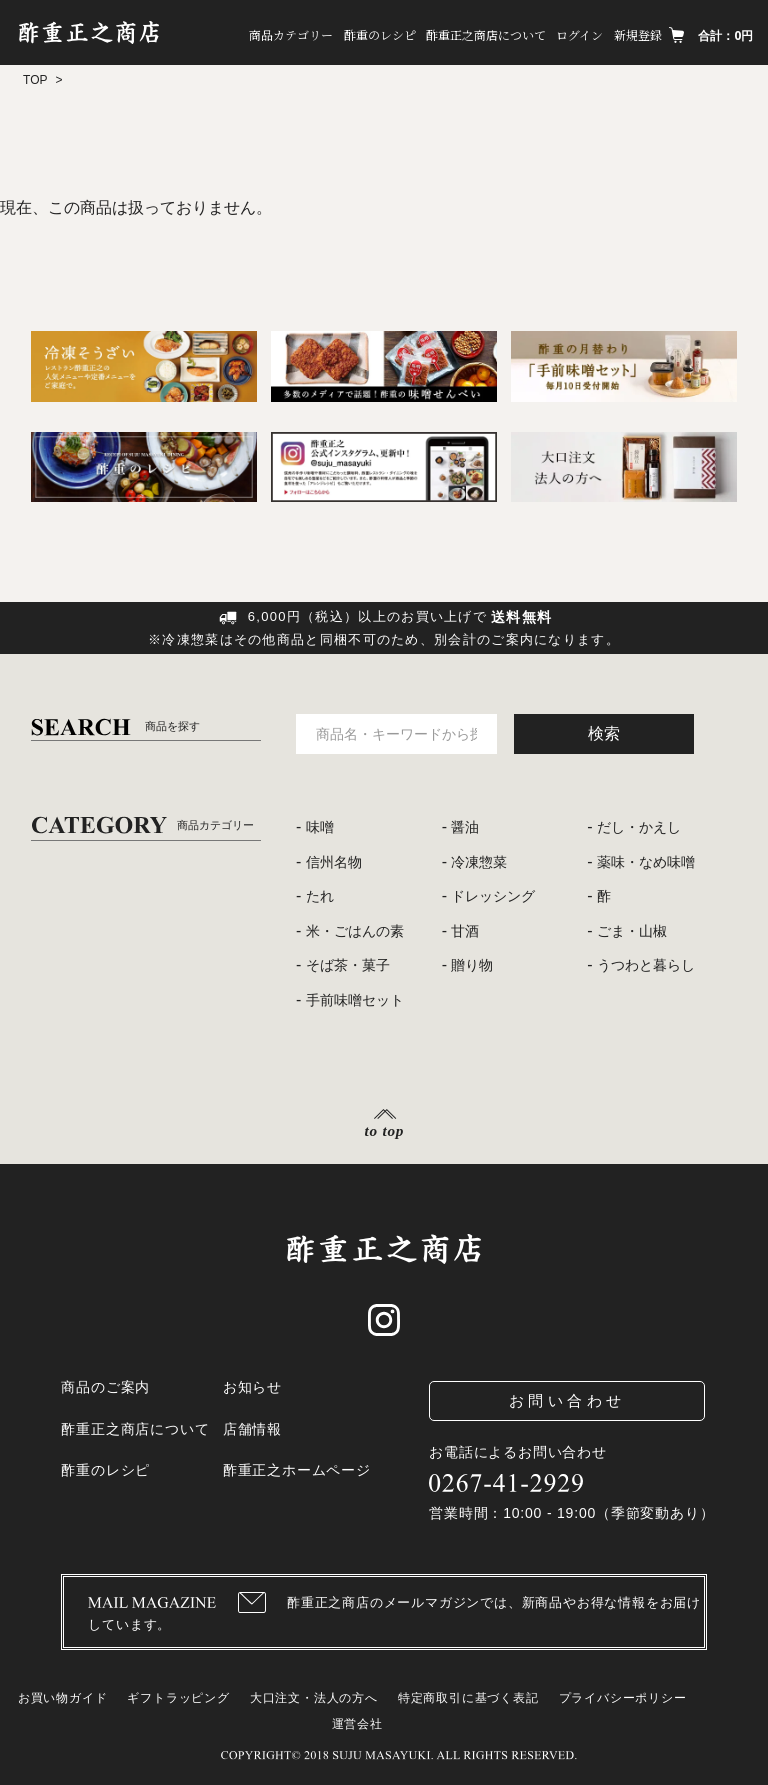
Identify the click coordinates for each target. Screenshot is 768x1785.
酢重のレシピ (378, 34)
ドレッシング (493, 896)
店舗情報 (252, 1429)
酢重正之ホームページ (297, 1470)
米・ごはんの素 (355, 931)
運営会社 (357, 1724)
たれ (320, 896)
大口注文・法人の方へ (314, 1698)
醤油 (465, 827)
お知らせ (252, 1387)
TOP (35, 80)
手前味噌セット (355, 1000)
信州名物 (334, 862)
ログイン (579, 34)
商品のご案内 (105, 1387)
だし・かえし (639, 827)
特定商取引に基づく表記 (468, 1698)
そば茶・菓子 (348, 965)
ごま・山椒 (632, 931)
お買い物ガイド (63, 1698)
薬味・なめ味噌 (646, 862)
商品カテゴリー (289, 34)
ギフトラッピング (178, 1698)
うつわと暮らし (646, 965)
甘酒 (465, 931)
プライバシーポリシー (623, 1698)
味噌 (320, 827)
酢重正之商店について (485, 34)
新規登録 (637, 34)
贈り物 (472, 965)
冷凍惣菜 (479, 862)
